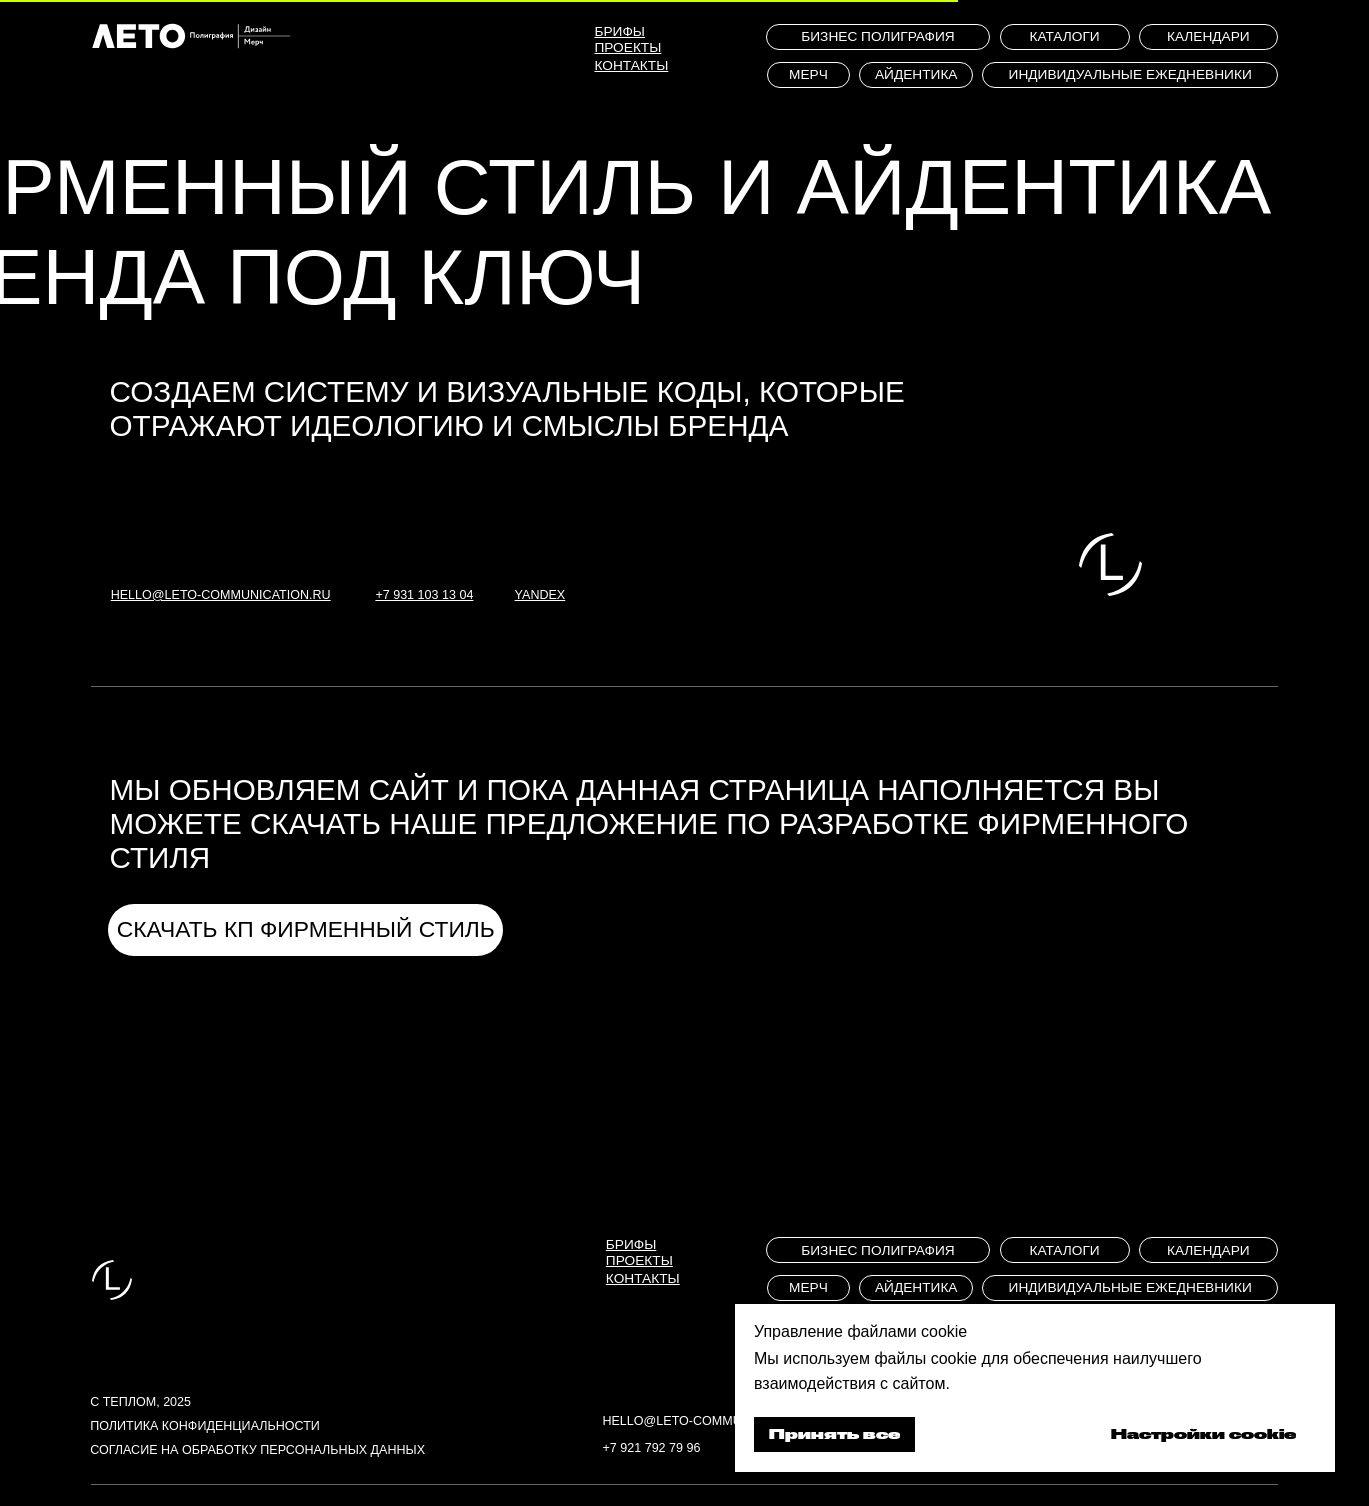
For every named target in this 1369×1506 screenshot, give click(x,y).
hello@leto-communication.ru (712, 1421)
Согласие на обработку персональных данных (257, 1450)
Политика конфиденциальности (205, 1426)
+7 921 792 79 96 (651, 1448)
